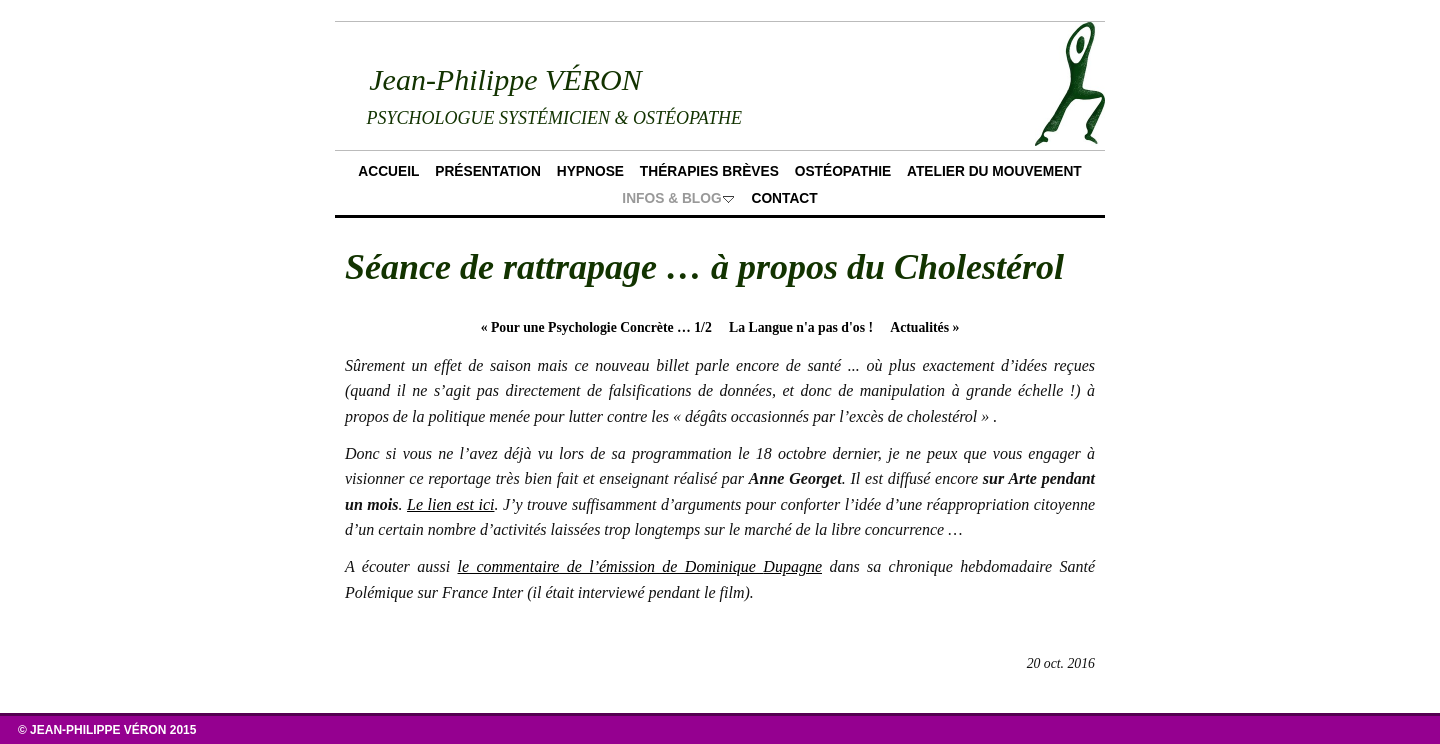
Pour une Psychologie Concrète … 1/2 (596, 327)
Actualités (924, 327)
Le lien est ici (450, 504)
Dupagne (792, 566)
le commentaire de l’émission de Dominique (611, 566)
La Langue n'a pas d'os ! (801, 327)
